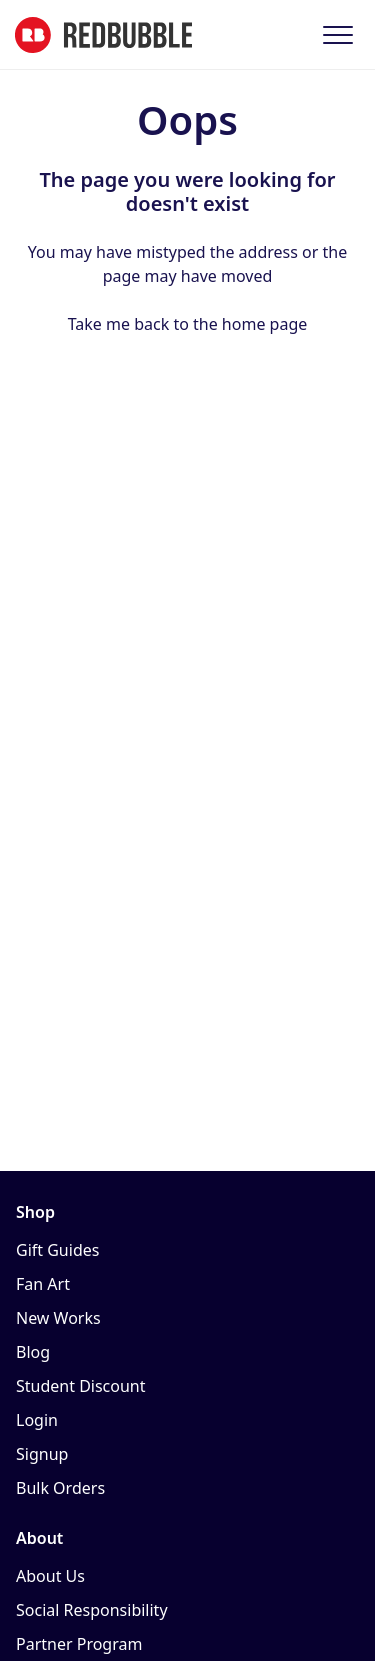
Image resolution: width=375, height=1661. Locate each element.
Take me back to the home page (188, 324)
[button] (337, 34)
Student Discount (81, 1386)
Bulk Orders (60, 1488)
